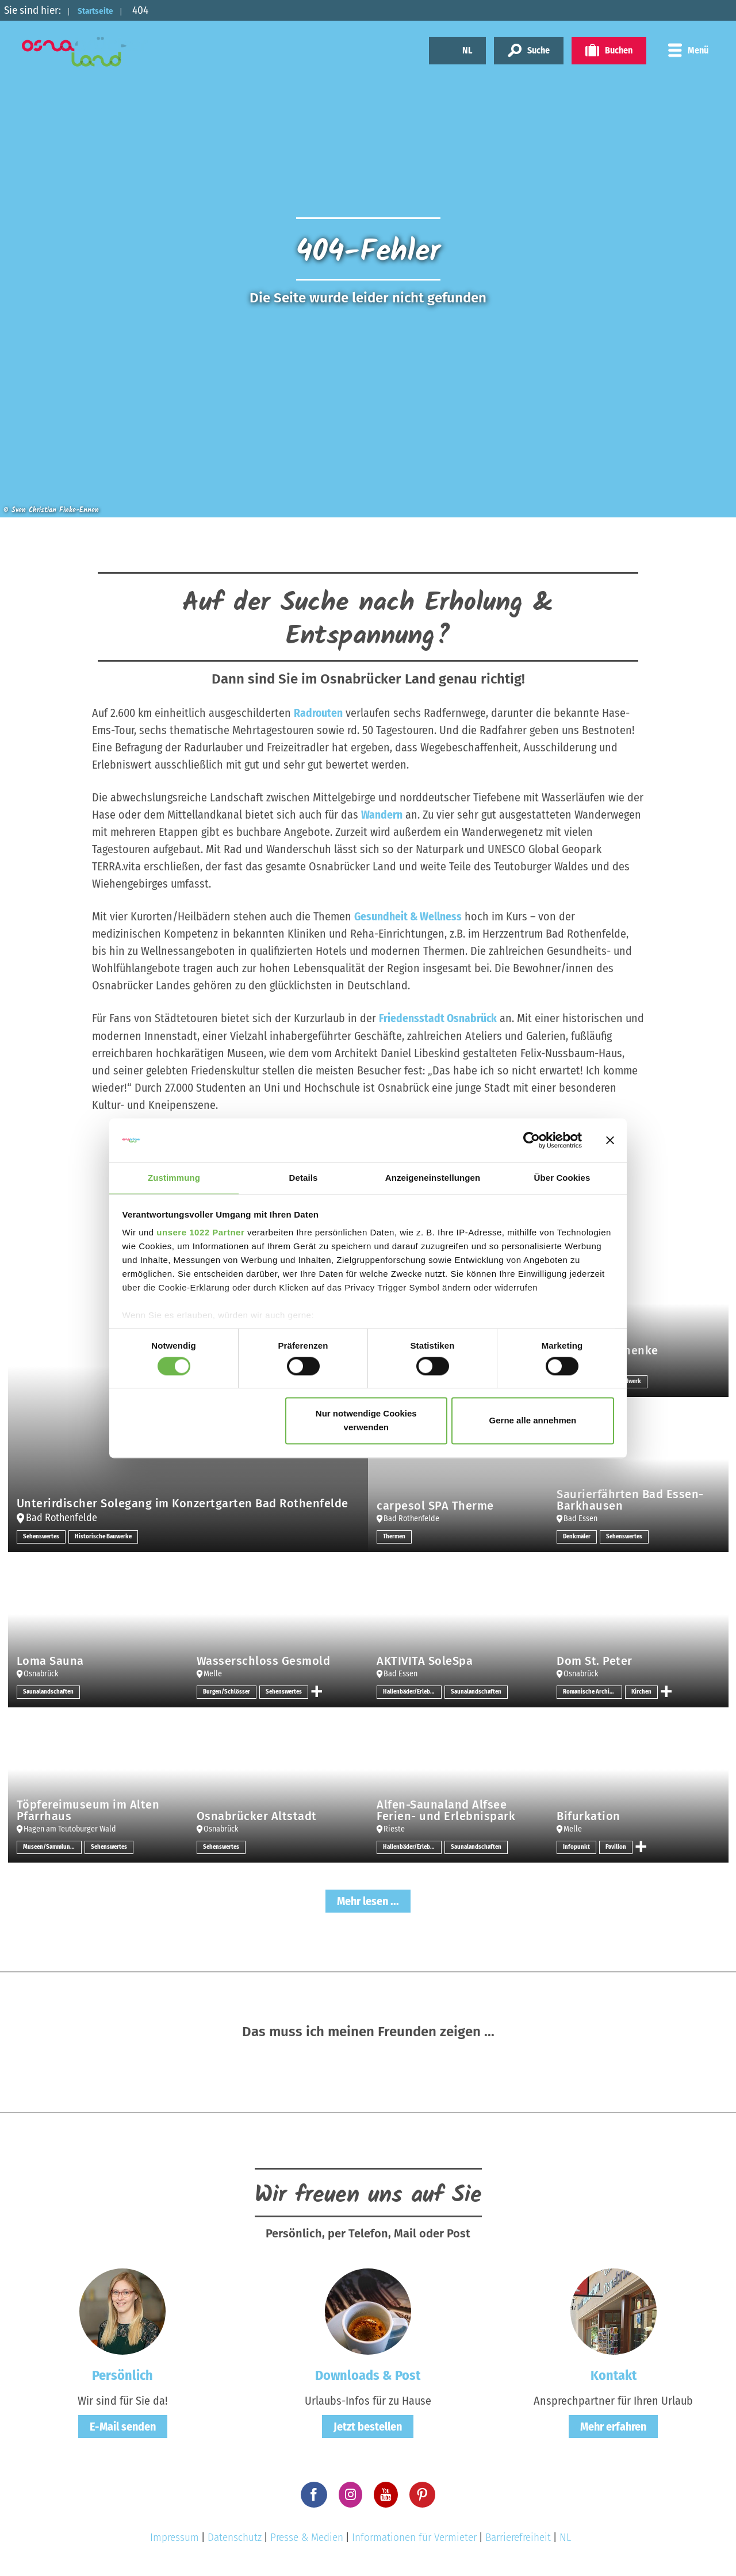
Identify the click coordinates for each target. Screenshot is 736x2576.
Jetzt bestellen (368, 2426)
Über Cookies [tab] (562, 1178)
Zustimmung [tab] (174, 1178)
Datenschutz (235, 2536)
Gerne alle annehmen (533, 1421)
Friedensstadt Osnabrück (438, 1018)
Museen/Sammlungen (52, 1846)
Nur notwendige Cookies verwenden (366, 1421)
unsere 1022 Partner (200, 1233)
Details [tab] (303, 1178)
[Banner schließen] (610, 1139)
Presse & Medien (306, 2536)
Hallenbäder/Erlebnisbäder (412, 1691)
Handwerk (632, 1381)
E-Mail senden (123, 2426)
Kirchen (642, 1691)
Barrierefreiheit (518, 2536)
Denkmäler (578, 1536)
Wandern (381, 814)
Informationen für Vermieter (414, 2536)
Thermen (395, 1536)
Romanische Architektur (592, 1691)
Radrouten (318, 713)
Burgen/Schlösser (228, 1691)
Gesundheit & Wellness (408, 916)
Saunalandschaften (50, 1691)
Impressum (174, 2536)
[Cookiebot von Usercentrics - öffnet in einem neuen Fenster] (531, 1139)
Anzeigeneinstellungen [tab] (432, 1178)
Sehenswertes (42, 1536)
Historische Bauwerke (108, 1536)
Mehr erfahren (613, 2426)
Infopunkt (577, 1846)
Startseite (102, 10)
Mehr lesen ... (368, 1901)
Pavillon (617, 1846)
